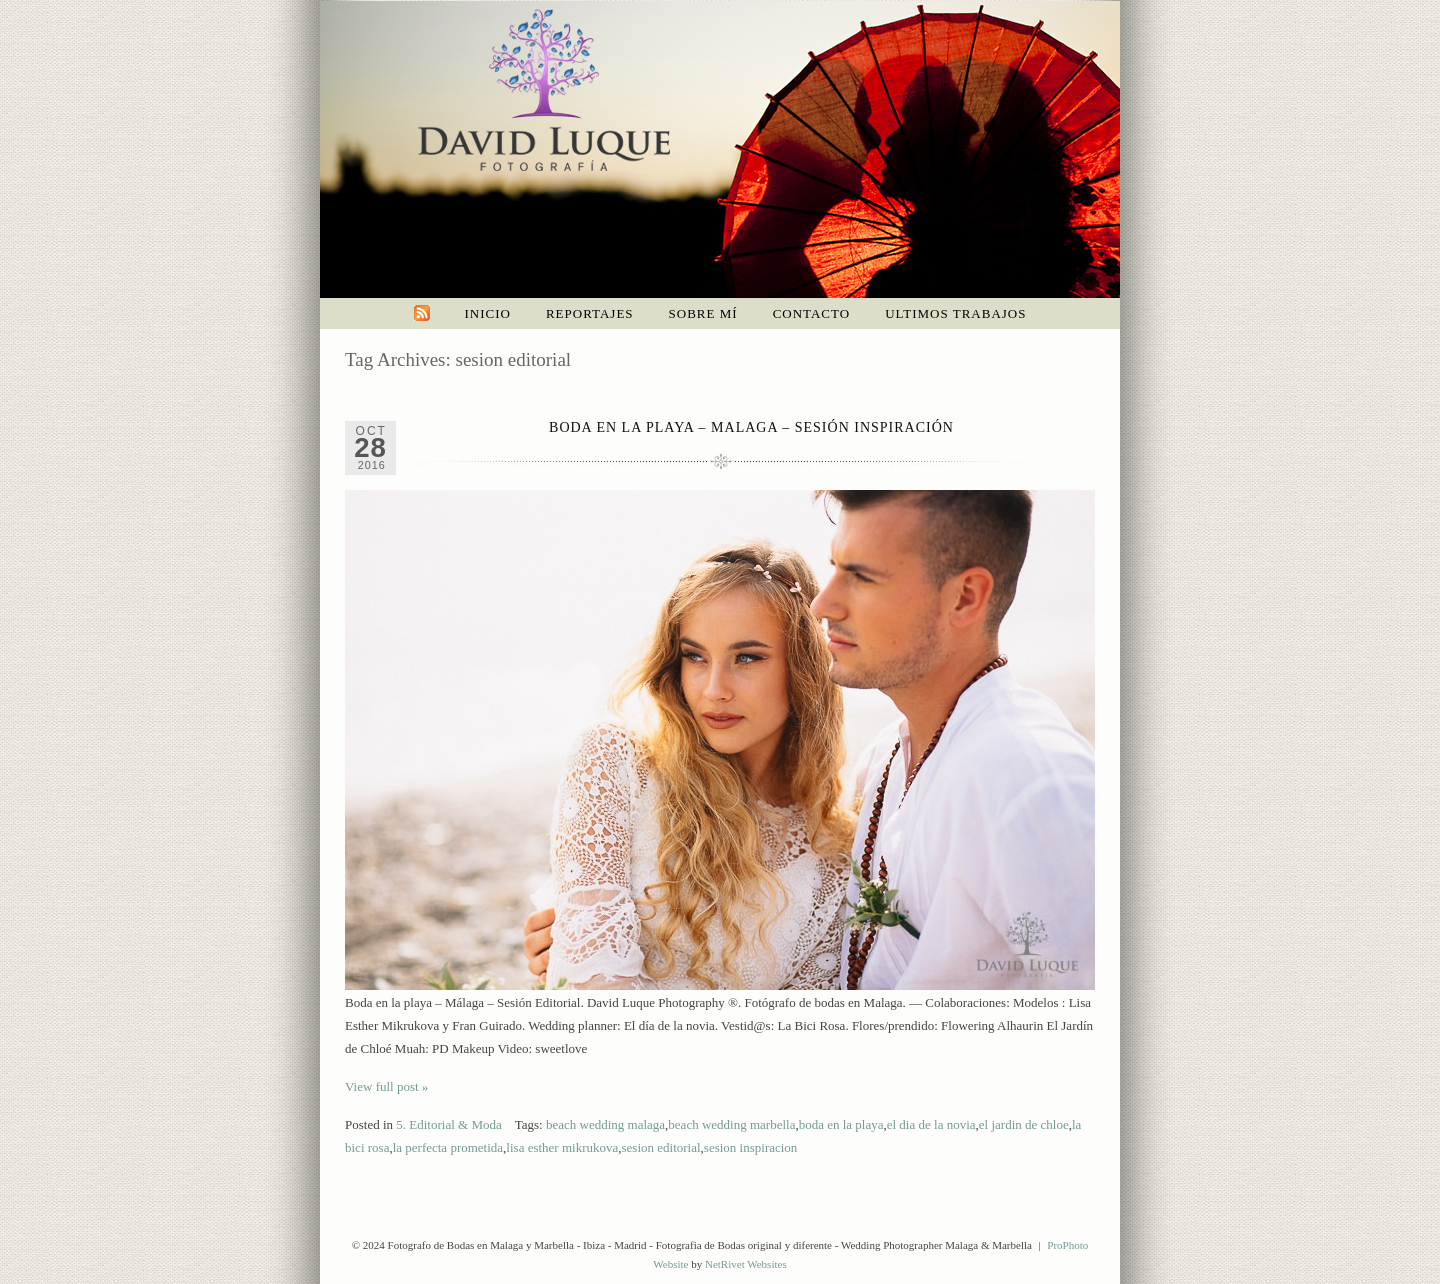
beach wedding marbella (731, 1124)
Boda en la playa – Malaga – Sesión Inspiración (751, 427)
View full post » (386, 1086)
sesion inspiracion (751, 1147)
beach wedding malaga (605, 1124)
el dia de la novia (931, 1124)
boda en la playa (841, 1124)
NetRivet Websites (746, 1264)
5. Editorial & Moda (448, 1124)
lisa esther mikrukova (562, 1147)
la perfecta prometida (448, 1147)
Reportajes (590, 313)
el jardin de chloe (1024, 1124)
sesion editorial (661, 1147)
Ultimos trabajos (955, 313)
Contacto (812, 313)
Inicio (488, 313)
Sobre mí (703, 313)
